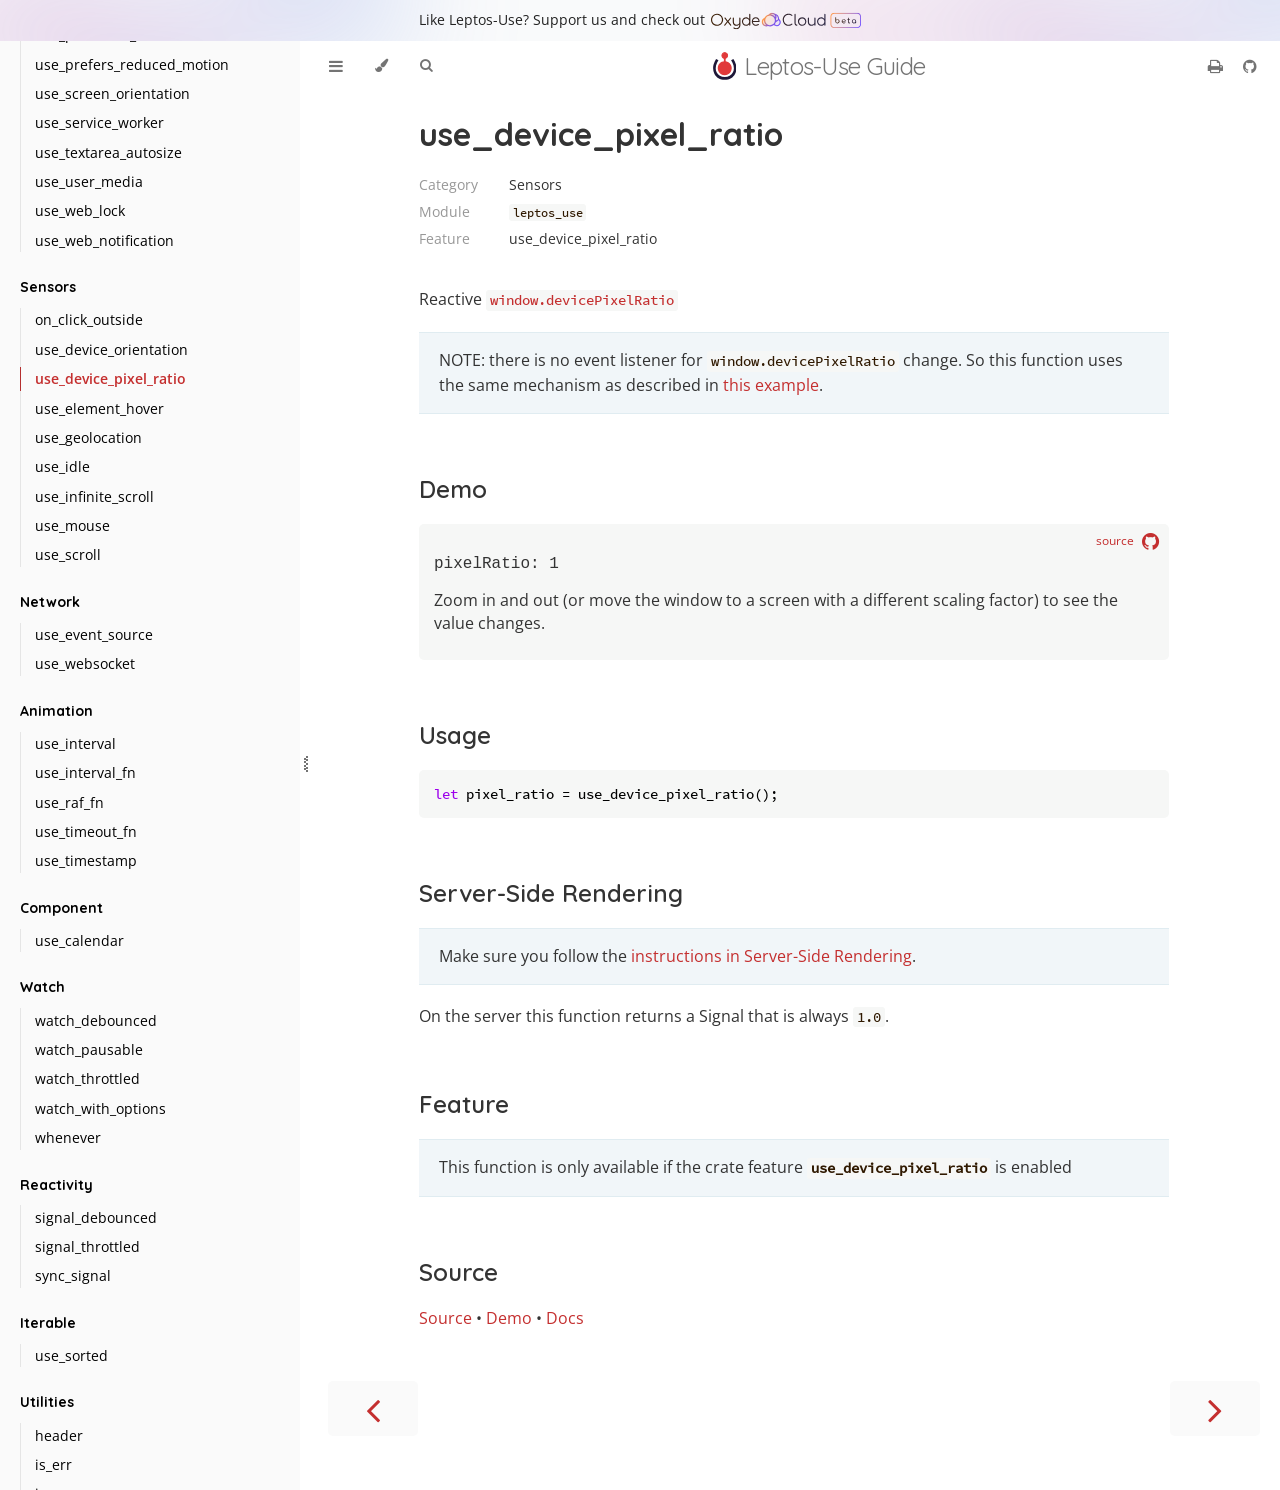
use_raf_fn (69, 802)
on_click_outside (89, 319)
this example (771, 385)
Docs (565, 1322)
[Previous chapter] (373, 1412)
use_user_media (89, 181)
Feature (464, 1108)
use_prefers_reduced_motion (132, 64)
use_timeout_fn (86, 831)
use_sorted (71, 1355)
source (1127, 542)
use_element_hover (99, 408)
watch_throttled (87, 1078)
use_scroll (68, 554)
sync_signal (73, 1275)
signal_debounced (96, 1217)
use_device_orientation (111, 349)
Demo (453, 489)
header (59, 1435)
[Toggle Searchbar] (426, 66)
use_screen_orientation (112, 93)
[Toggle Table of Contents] (336, 66)
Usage (455, 739)
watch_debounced (96, 1020)
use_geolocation (88, 437)
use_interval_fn (85, 772)
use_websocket (85, 663)
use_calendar (79, 940)
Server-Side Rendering (551, 897)
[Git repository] (1250, 66)
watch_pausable (89, 1049)
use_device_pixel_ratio (110, 378)
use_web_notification (104, 240)
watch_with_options (100, 1108)
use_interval (75, 743)
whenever (68, 1137)
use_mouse (72, 525)
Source (458, 1276)
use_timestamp (86, 860)
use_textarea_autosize (108, 152)
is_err (53, 1464)
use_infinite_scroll (94, 496)
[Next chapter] (1215, 1412)
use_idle (62, 466)
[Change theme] (381, 66)
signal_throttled (87, 1246)
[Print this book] (1217, 66)
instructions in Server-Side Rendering (771, 960)
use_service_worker (99, 122)
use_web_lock (80, 210)
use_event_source (94, 634)
